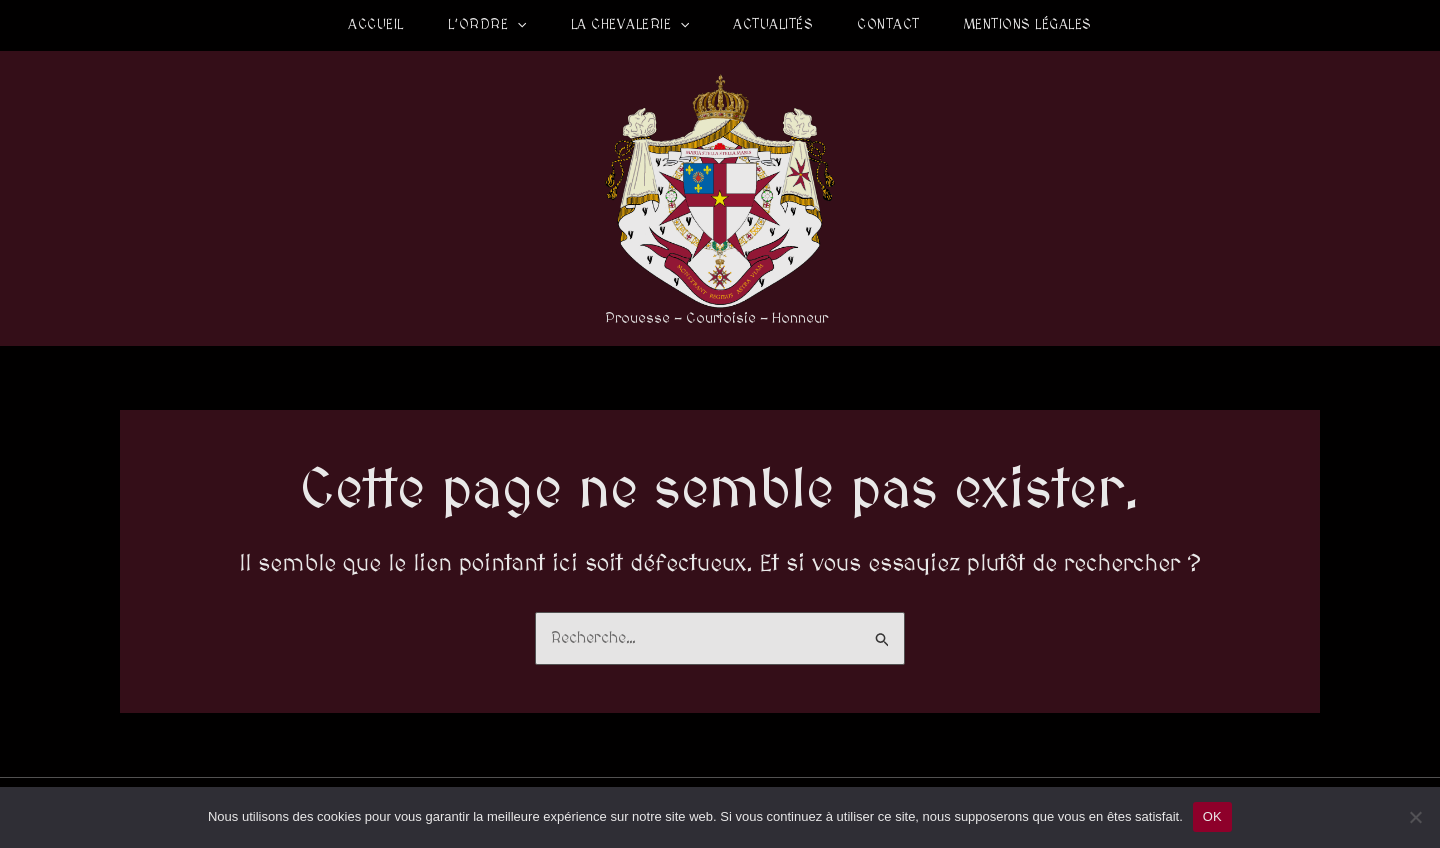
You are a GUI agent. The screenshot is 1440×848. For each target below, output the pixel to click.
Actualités (773, 25)
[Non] (1415, 817)
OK (1212, 816)
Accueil (376, 25)
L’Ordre (487, 25)
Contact (888, 25)
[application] (517, 25)
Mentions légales (1028, 25)
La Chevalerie (630, 25)
